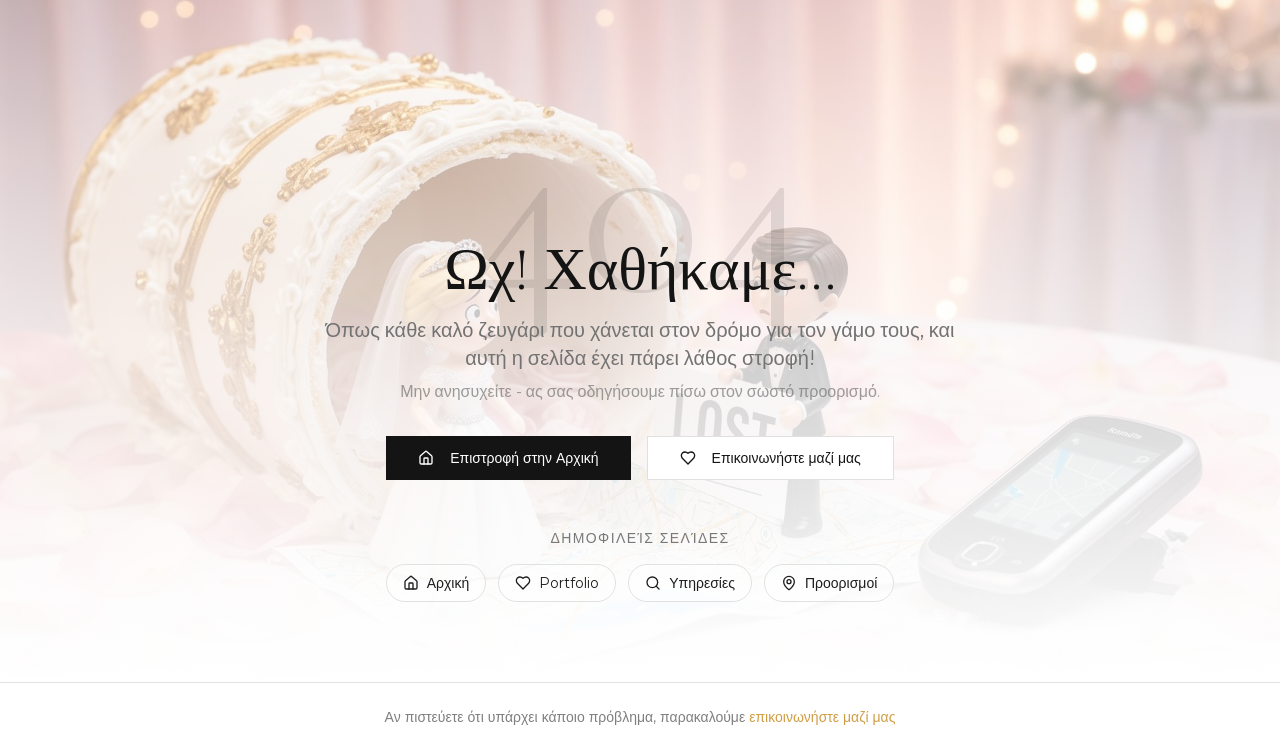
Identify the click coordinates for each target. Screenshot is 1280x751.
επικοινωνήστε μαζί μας (822, 717)
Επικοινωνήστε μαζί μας (770, 458)
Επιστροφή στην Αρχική (508, 458)
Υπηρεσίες (690, 583)
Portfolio (557, 583)
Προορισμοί (829, 583)
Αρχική (436, 583)
